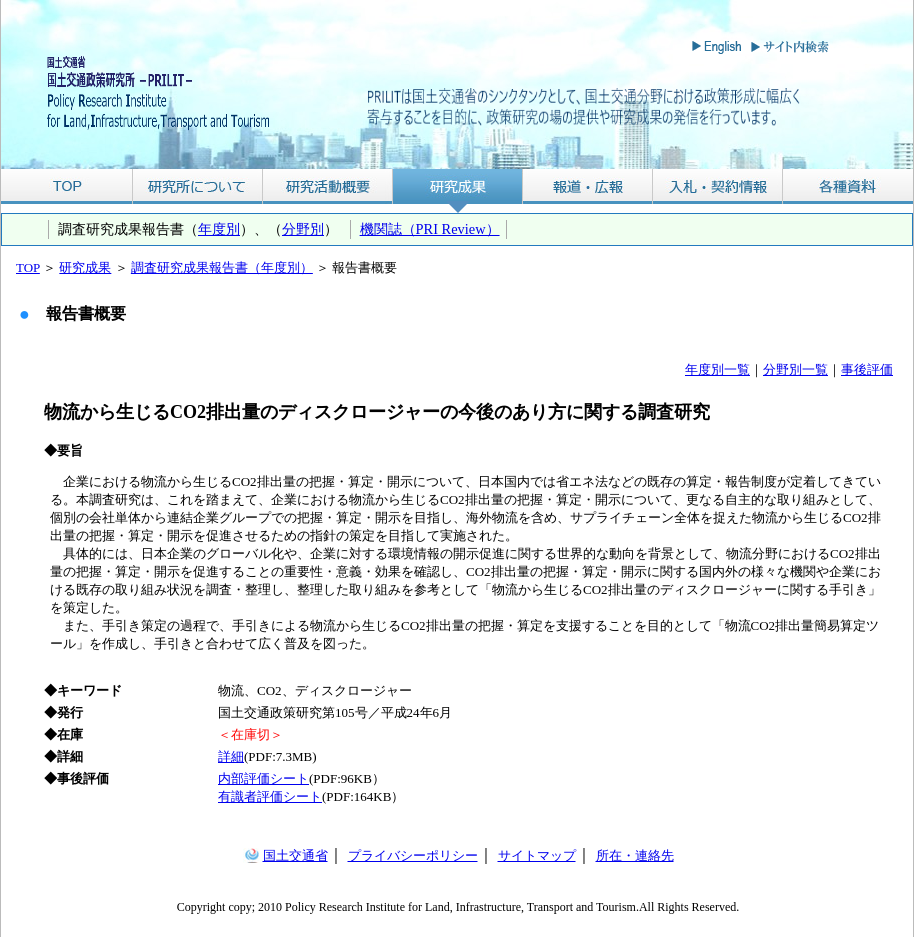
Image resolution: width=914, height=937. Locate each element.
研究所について (197, 186)
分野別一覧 (795, 369)
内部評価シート (263, 778)
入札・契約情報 (718, 186)
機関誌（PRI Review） (430, 229)
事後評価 (867, 369)
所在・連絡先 (635, 855)
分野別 (303, 229)
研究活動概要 (328, 186)
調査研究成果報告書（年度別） (222, 267)
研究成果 (458, 186)
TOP (66, 186)
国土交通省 (295, 855)
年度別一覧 (717, 369)
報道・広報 (588, 186)
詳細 (231, 756)
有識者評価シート (270, 796)
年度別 (219, 229)
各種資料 (848, 186)
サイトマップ (537, 855)
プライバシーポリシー (413, 855)
